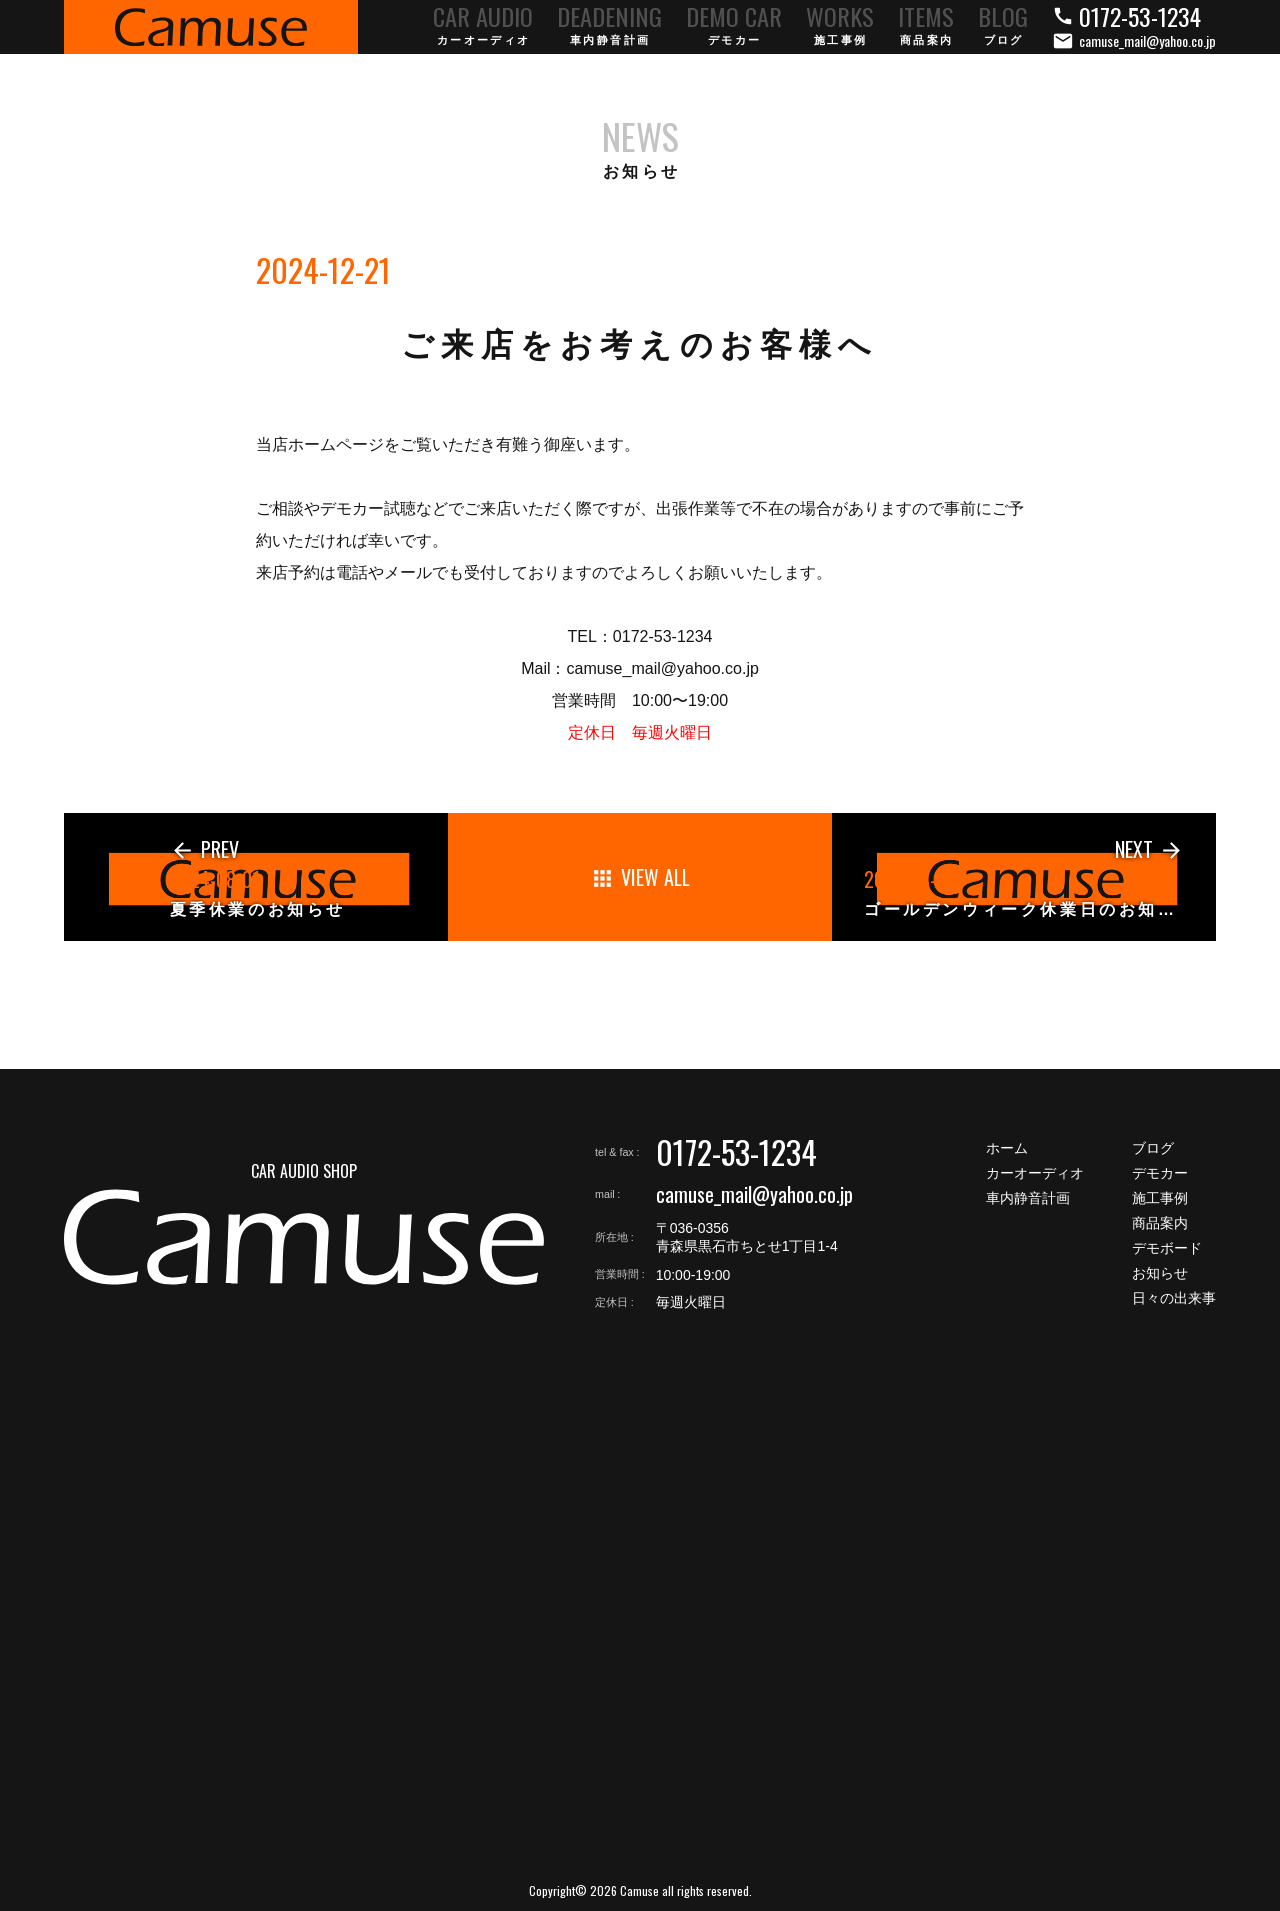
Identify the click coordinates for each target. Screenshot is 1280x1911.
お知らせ (1160, 1273)
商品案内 (1160, 1223)
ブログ (1153, 1148)
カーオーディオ (1035, 1173)
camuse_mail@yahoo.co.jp (754, 1194)
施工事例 (1160, 1198)
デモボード (1167, 1248)
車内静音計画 (1028, 1198)
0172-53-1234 (736, 1151)
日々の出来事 (1174, 1298)
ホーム (1007, 1148)
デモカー (1160, 1173)
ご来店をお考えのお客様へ (639, 345)
